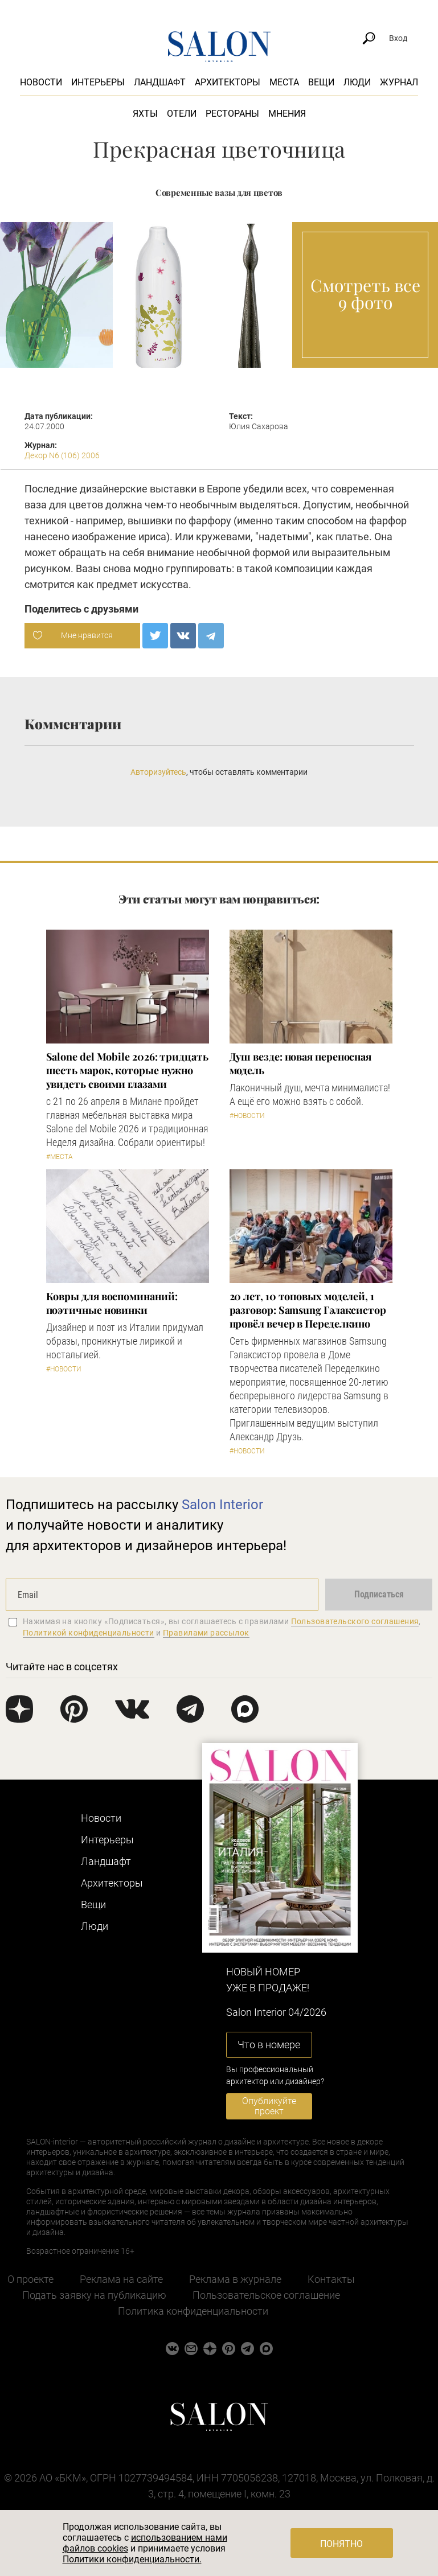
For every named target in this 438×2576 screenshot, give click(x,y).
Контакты (331, 2279)
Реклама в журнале (235, 2279)
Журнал (399, 82)
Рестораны (232, 113)
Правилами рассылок (206, 1632)
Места (284, 82)
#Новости (247, 1115)
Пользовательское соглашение (266, 2295)
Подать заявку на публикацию (94, 2295)
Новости (41, 82)
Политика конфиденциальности (193, 2311)
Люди (357, 82)
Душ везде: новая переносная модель (301, 1063)
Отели (182, 113)
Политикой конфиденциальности (88, 1632)
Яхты (145, 113)
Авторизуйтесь (158, 772)
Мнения (287, 113)
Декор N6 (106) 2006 (62, 455)
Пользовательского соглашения (355, 1621)
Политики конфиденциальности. (132, 2559)
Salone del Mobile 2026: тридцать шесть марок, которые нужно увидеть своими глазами (127, 1070)
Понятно (341, 2543)
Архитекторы (227, 82)
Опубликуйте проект (269, 2106)
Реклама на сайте (121, 2279)
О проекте (30, 2279)
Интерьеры (98, 82)
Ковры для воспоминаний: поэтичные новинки (112, 1303)
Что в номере (269, 2045)
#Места (59, 1156)
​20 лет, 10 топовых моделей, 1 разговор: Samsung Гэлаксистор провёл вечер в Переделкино (308, 1309)
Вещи (321, 82)
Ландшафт (160, 82)
